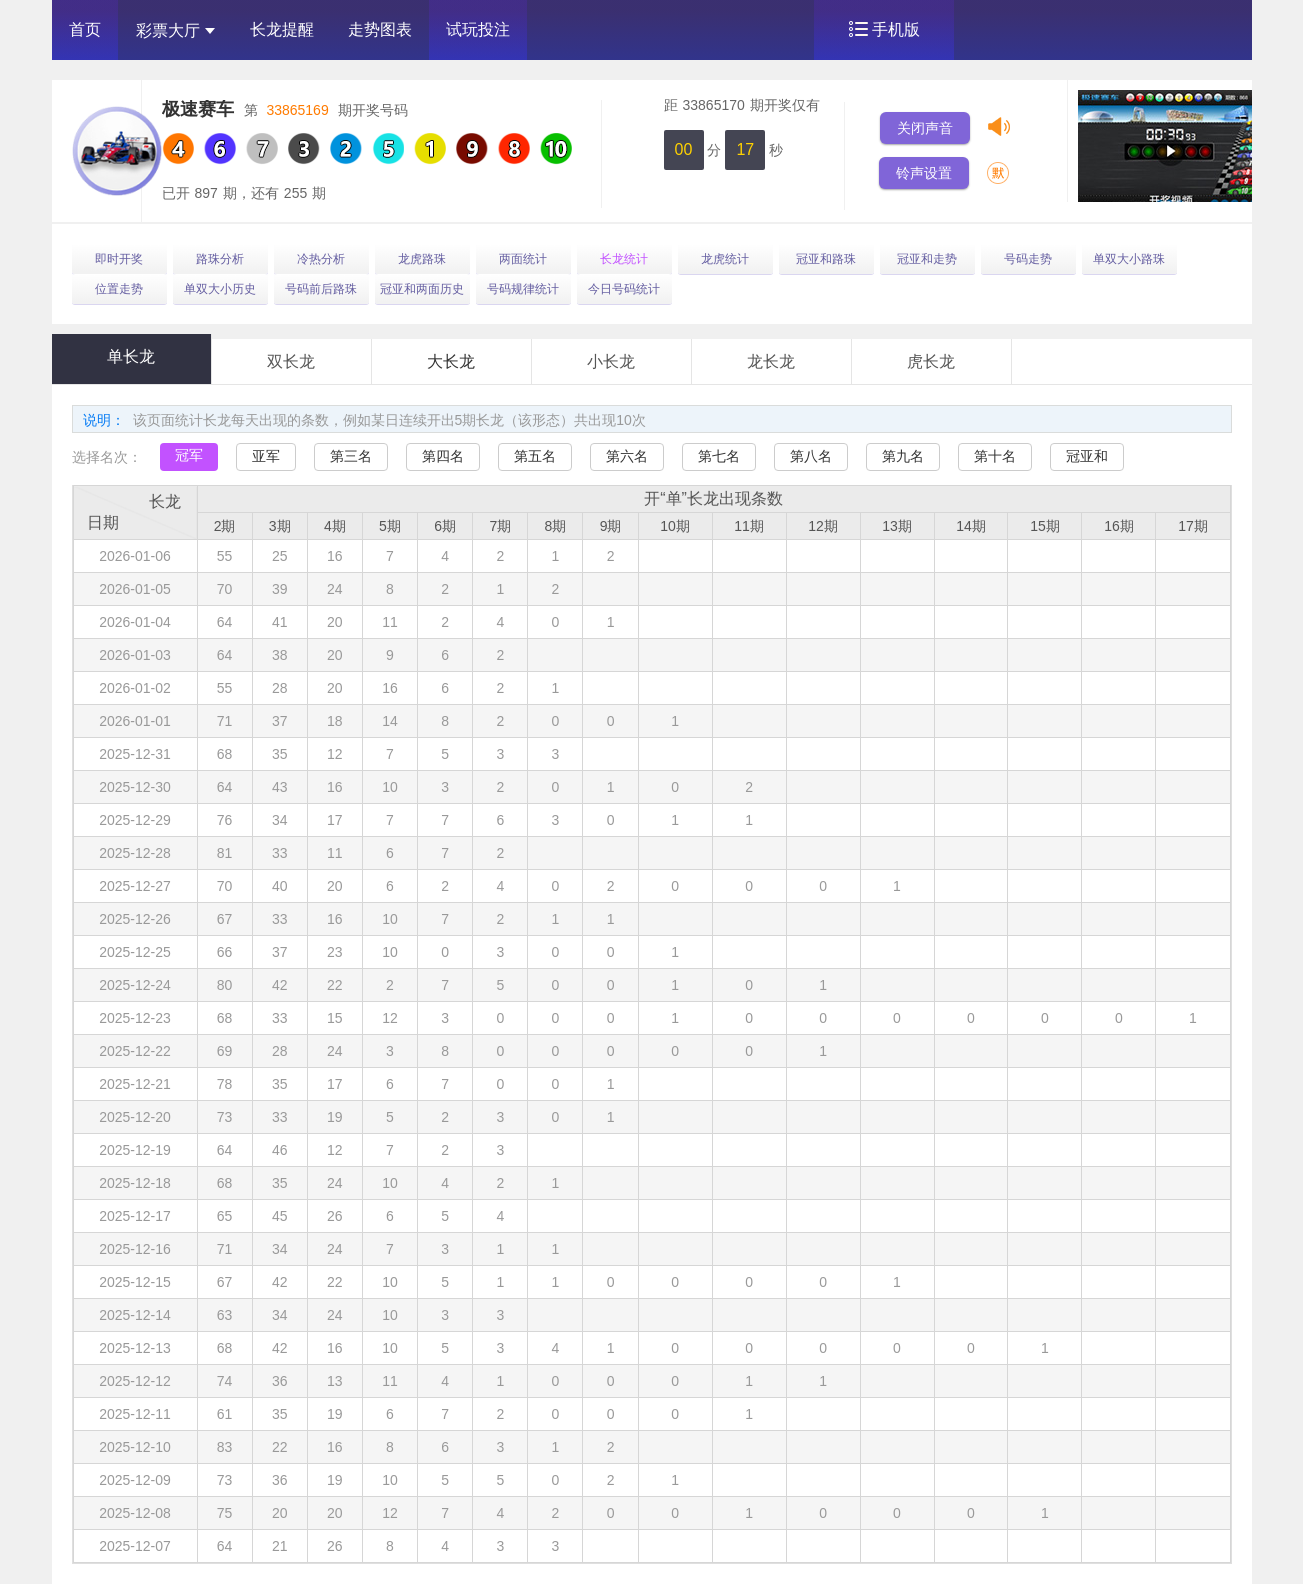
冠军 (189, 455)
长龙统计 (624, 259)
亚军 (266, 456)
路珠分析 (220, 259)
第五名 (535, 456)
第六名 (627, 456)
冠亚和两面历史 (422, 289)
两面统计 (523, 259)
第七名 (719, 456)
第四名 (443, 456)
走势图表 (380, 29)
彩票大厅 (175, 30)
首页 (85, 29)
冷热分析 (321, 259)
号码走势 (1028, 259)
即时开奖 (119, 259)
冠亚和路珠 (826, 259)
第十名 (995, 456)
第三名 (351, 456)
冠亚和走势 (927, 259)
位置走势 (119, 289)
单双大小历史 (220, 289)
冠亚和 (1087, 456)
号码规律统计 (523, 289)
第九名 (903, 456)
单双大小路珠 (1129, 259)
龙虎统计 (725, 259)
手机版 (896, 29)
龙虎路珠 (422, 259)
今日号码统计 (624, 289)
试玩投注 (478, 29)
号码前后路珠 (321, 289)
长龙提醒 (282, 29)
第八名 (811, 456)
